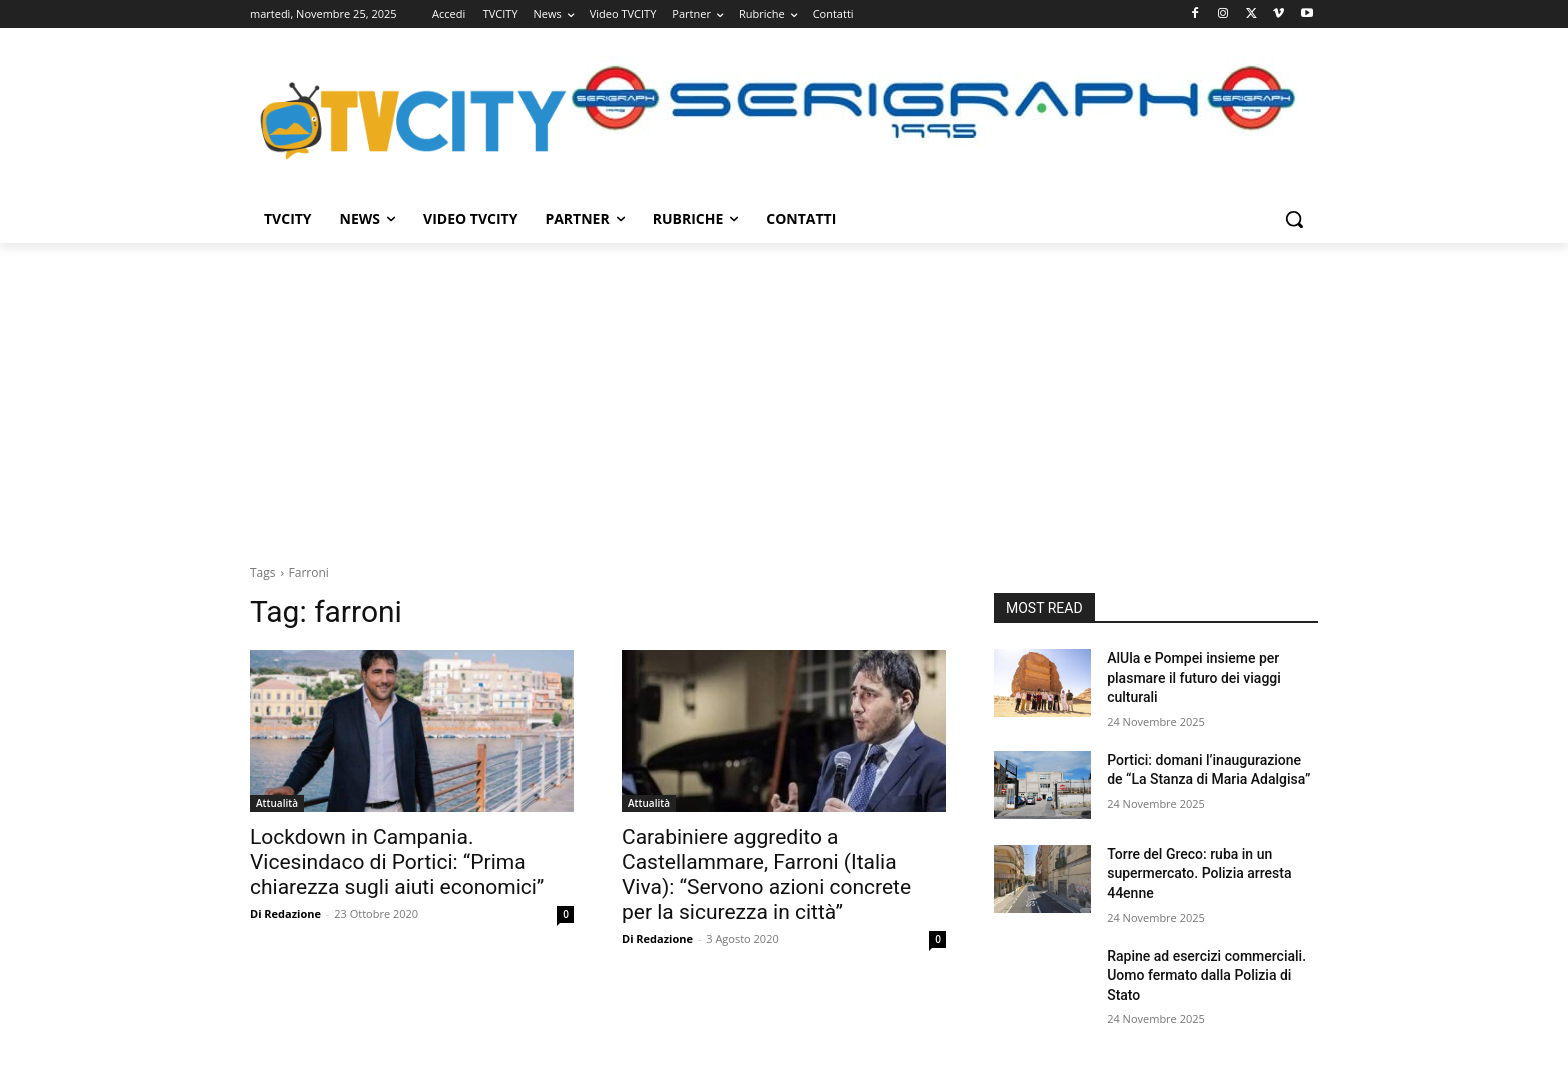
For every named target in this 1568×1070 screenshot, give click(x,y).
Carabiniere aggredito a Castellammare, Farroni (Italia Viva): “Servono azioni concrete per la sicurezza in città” (766, 874)
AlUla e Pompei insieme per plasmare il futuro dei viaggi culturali (1194, 677)
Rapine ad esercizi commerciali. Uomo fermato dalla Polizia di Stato (1206, 975)
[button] (1294, 219)
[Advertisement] (784, 393)
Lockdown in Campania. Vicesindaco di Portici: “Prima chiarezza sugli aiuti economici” (397, 862)
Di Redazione (285, 913)
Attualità (277, 803)
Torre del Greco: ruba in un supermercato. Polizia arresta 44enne (1199, 873)
